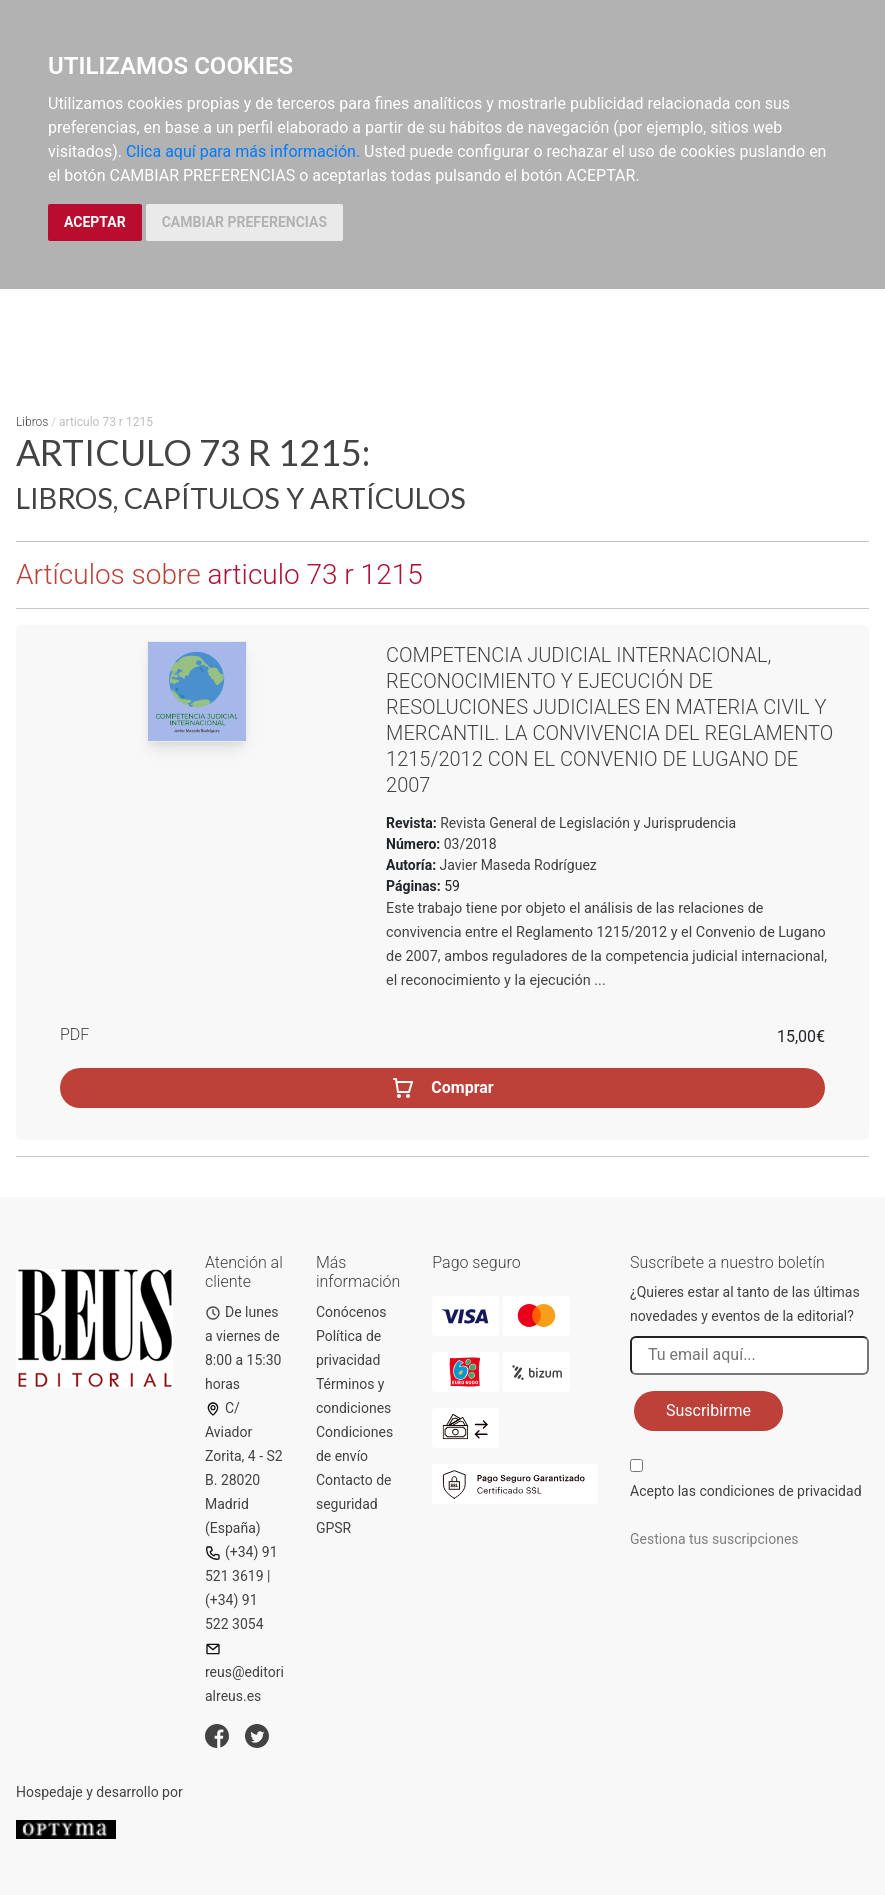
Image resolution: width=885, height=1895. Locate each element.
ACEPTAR (95, 222)
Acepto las (746, 1491)
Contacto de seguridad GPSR (354, 1504)
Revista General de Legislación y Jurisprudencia (586, 823)
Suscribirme (708, 1410)
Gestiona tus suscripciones (714, 1539)
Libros (32, 422)
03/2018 (468, 844)
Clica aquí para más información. (243, 151)
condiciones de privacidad (780, 1491)
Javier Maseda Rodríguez (518, 865)
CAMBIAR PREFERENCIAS (244, 222)
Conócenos (351, 1312)
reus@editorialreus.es (244, 1672)
